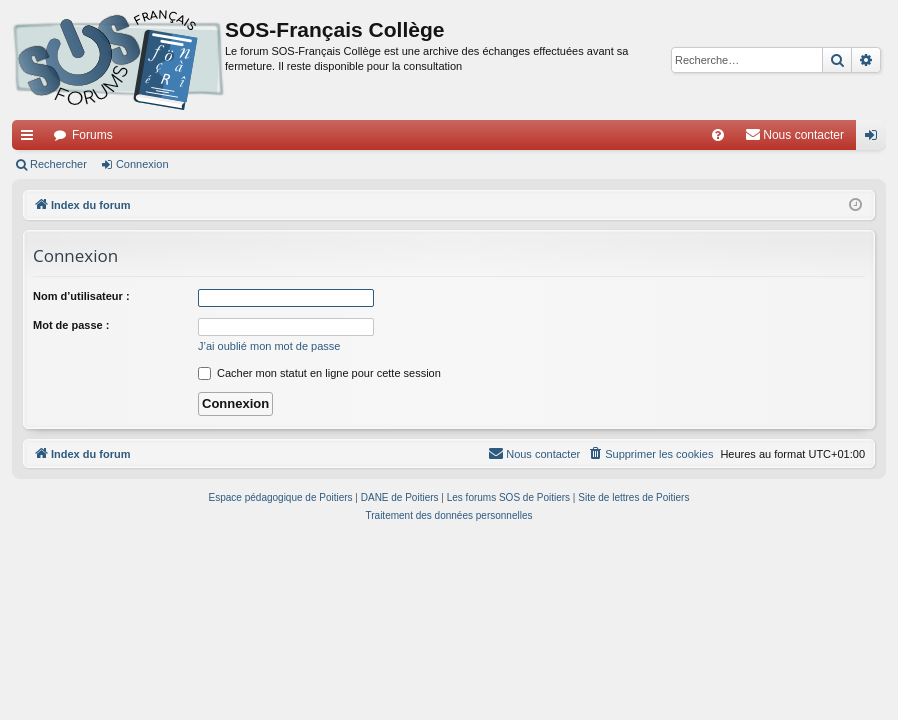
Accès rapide (31, 139)
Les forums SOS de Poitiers (508, 497)
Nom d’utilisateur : (81, 296)
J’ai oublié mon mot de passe (269, 346)
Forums (92, 135)
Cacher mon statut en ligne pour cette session (319, 373)
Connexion (142, 164)
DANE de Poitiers (400, 497)
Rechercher (58, 164)
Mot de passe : (71, 325)
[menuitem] (718, 135)
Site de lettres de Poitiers (633, 497)
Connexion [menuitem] (875, 139)
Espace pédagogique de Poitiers (281, 497)
